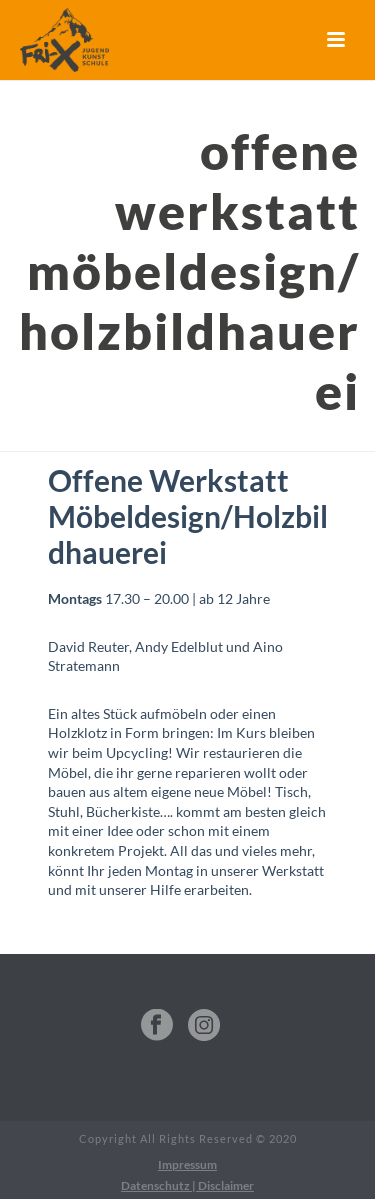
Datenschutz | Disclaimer (187, 1185)
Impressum (187, 1164)
